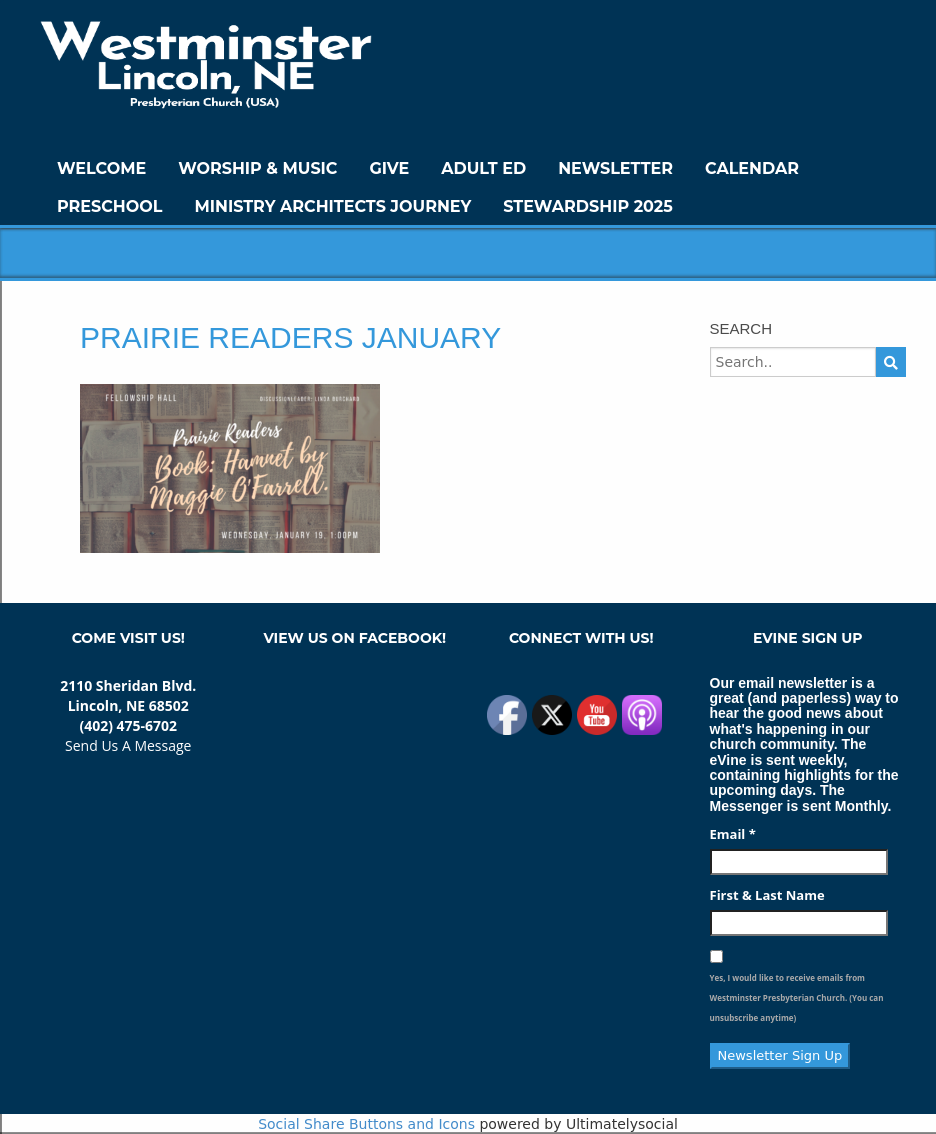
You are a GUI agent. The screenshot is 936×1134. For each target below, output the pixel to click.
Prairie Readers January (290, 337)
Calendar (752, 168)
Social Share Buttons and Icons (366, 1124)
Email (733, 834)
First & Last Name (767, 895)
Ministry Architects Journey (332, 206)
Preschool (109, 206)
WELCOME (101, 168)
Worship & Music (257, 168)
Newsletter (615, 168)
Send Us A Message (128, 745)
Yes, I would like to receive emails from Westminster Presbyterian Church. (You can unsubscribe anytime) (797, 997)
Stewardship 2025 (588, 206)
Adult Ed (483, 168)
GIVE (389, 168)
